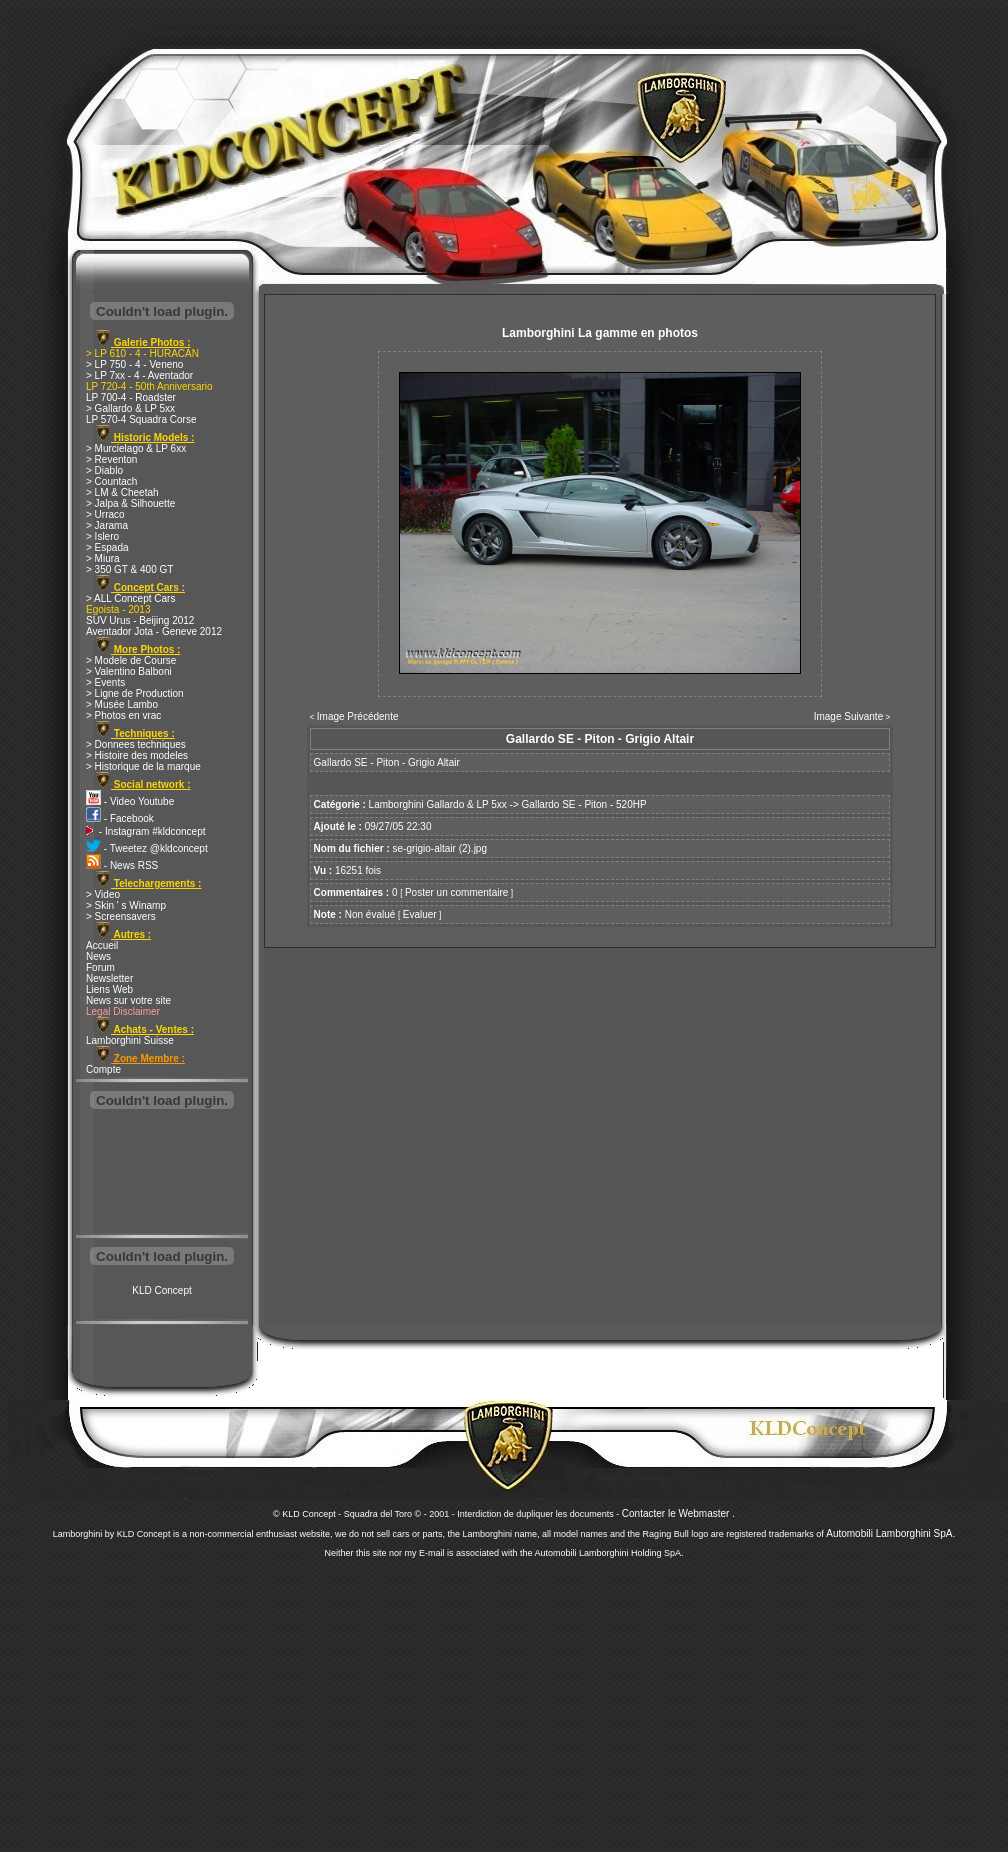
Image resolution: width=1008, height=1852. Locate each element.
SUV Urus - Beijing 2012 (140, 620)
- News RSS (122, 865)
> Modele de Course (131, 660)
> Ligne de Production (135, 693)
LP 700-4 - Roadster (131, 397)
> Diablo (104, 470)
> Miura (103, 558)
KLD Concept (161, 1290)
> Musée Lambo (122, 704)
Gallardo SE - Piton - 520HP (584, 804)
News (98, 956)
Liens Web (109, 989)
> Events (105, 682)
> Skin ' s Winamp (126, 905)
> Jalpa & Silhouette (130, 503)
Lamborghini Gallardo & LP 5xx (438, 804)
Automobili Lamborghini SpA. (890, 1533)
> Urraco (105, 514)
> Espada (107, 547)
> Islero (102, 536)
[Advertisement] (162, 1174)
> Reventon (111, 459)
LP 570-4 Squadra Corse (141, 419)
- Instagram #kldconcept (146, 831)
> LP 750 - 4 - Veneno (134, 364)
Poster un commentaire (456, 892)
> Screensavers (121, 916)
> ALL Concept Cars (130, 598)
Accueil (102, 945)
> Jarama (107, 525)
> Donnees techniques (136, 744)
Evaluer (420, 914)
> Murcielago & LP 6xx (136, 448)
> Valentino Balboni (129, 671)
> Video (103, 894)
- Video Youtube (130, 801)
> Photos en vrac (123, 715)
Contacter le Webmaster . (678, 1513)
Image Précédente (358, 716)
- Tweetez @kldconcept (147, 848)
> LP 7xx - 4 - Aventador (139, 375)
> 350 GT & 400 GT (129, 569)
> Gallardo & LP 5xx (130, 408)
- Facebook (120, 818)
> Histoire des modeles (137, 755)
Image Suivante (849, 716)
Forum (100, 967)
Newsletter (109, 978)
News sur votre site (128, 1000)
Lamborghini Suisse (130, 1040)
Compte (103, 1069)
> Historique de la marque (143, 766)
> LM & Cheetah (122, 492)
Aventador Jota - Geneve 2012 (154, 631)
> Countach (111, 481)
